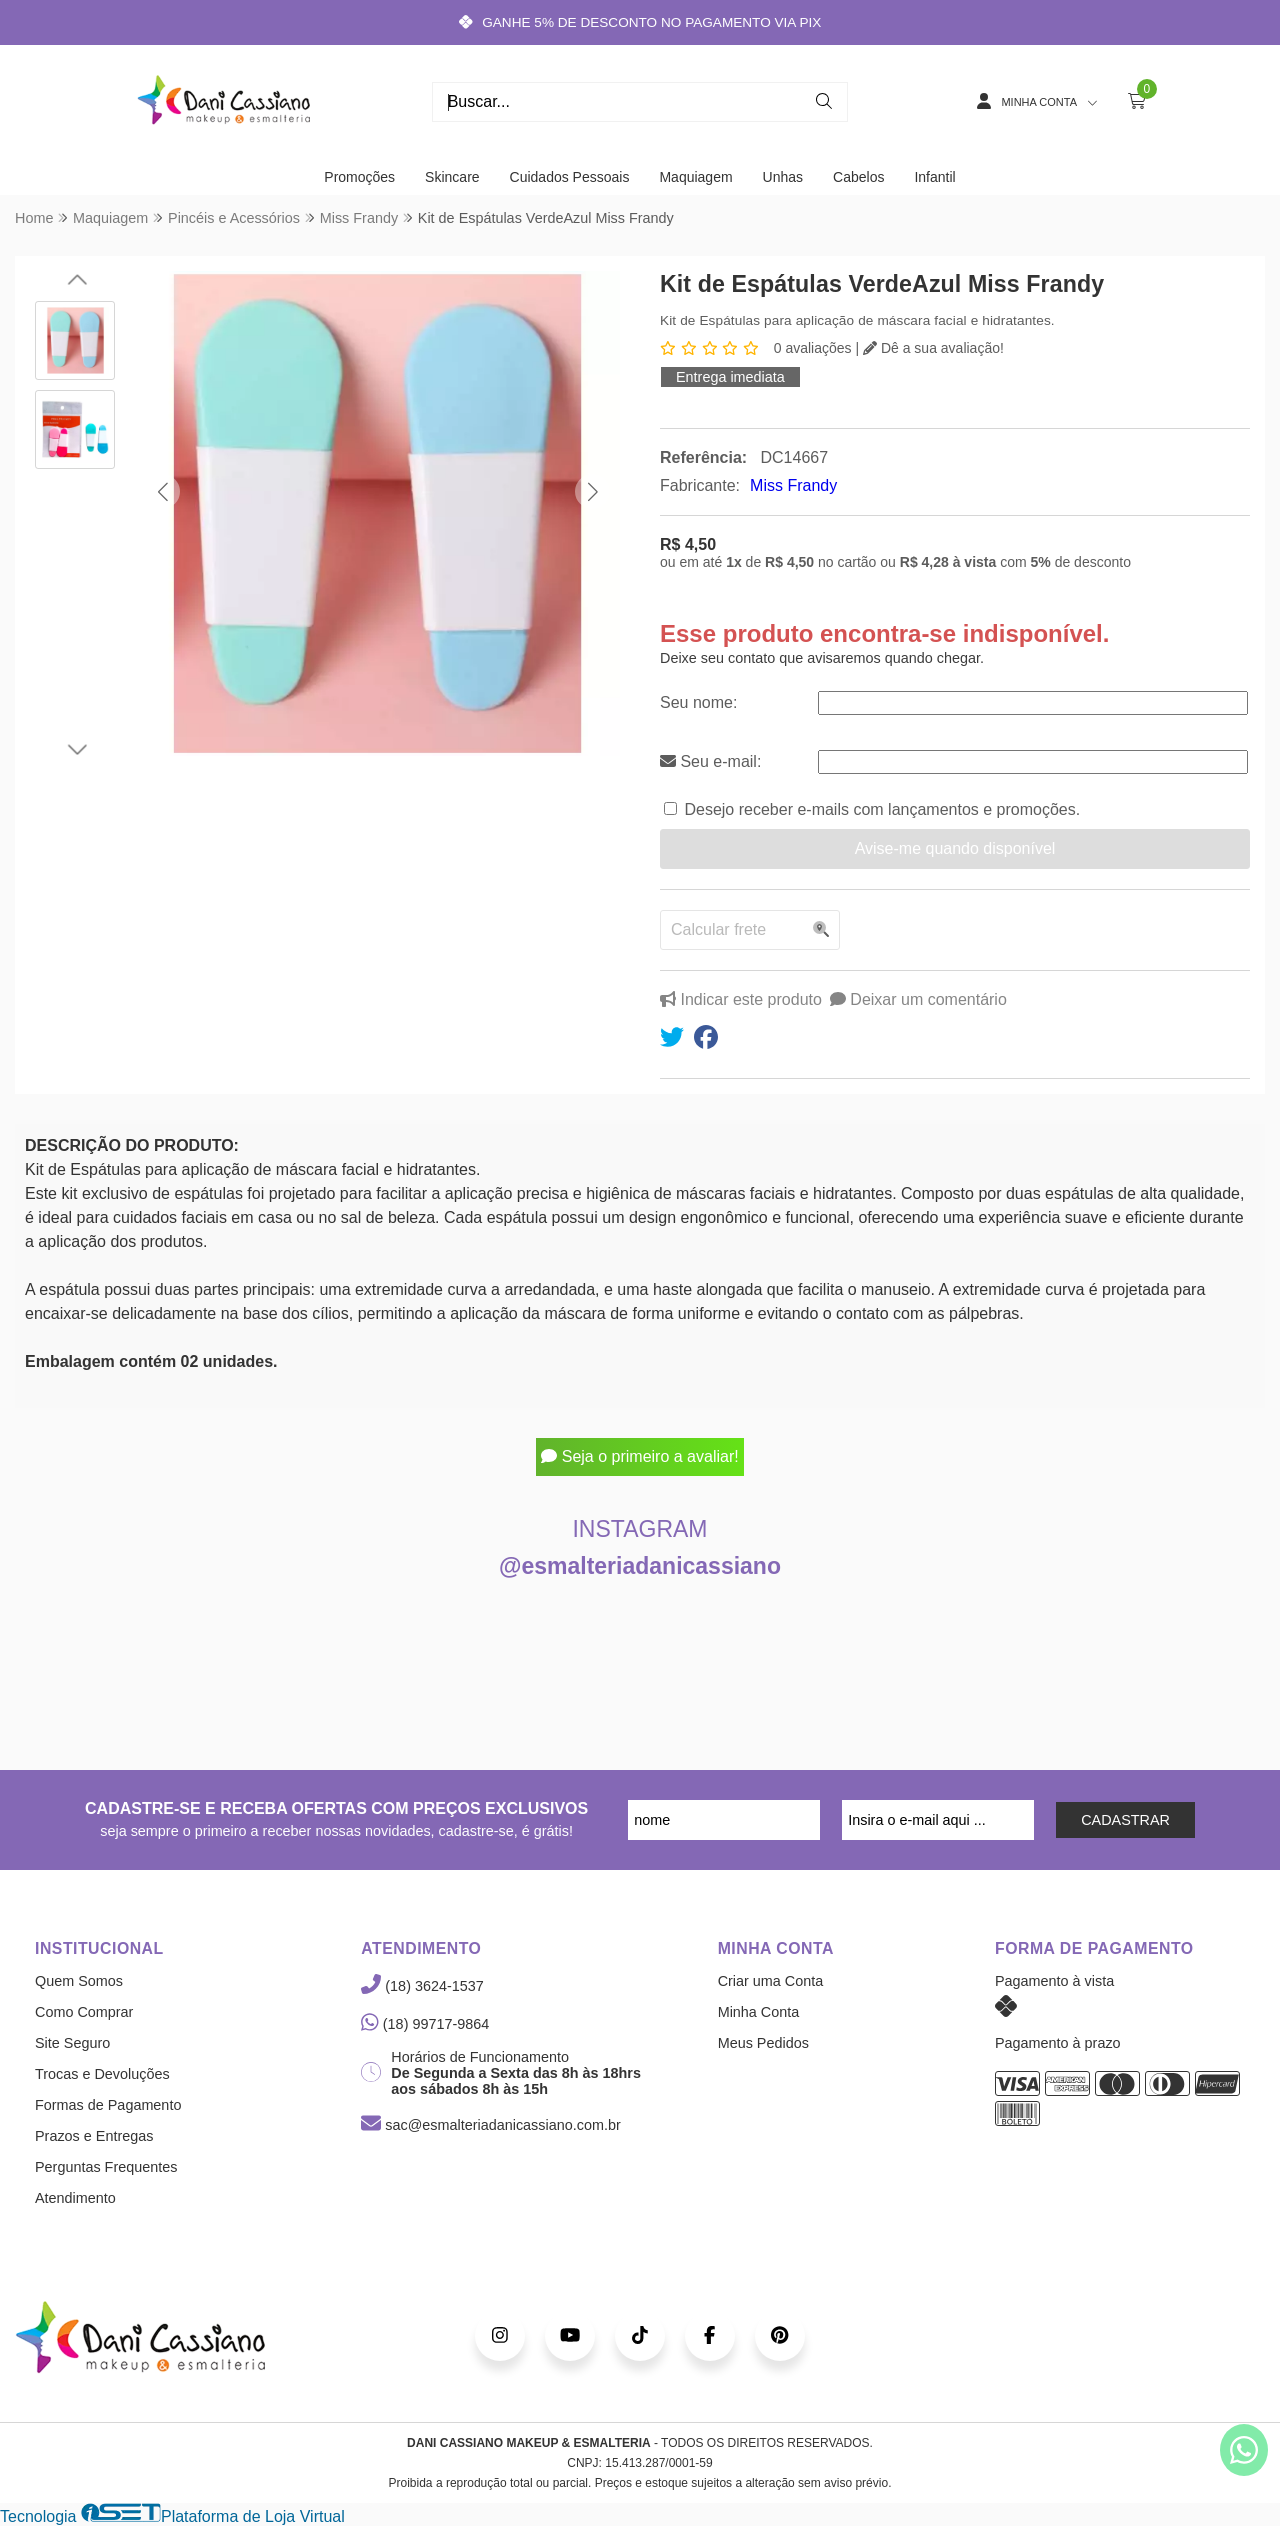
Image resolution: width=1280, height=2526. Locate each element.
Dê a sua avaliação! (933, 348)
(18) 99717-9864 (425, 2024)
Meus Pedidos (763, 2043)
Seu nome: (698, 702)
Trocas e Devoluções (102, 2074)
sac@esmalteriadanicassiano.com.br (490, 2125)
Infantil (934, 177)
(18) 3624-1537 (422, 1986)
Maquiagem (695, 177)
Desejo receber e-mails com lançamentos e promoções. (882, 809)
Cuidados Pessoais (570, 177)
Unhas (783, 177)
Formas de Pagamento (108, 2105)
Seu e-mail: (710, 761)
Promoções (359, 177)
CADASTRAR (1125, 1820)
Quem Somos (79, 1981)
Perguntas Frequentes (106, 2167)
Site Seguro (72, 2043)
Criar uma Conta (771, 1981)
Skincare (452, 177)
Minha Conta (759, 2012)
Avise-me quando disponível (955, 848)
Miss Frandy (793, 485)
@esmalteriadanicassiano (640, 1566)
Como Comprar (84, 2012)
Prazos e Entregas (94, 2136)
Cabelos (858, 177)
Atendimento (75, 2198)
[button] (162, 491)
